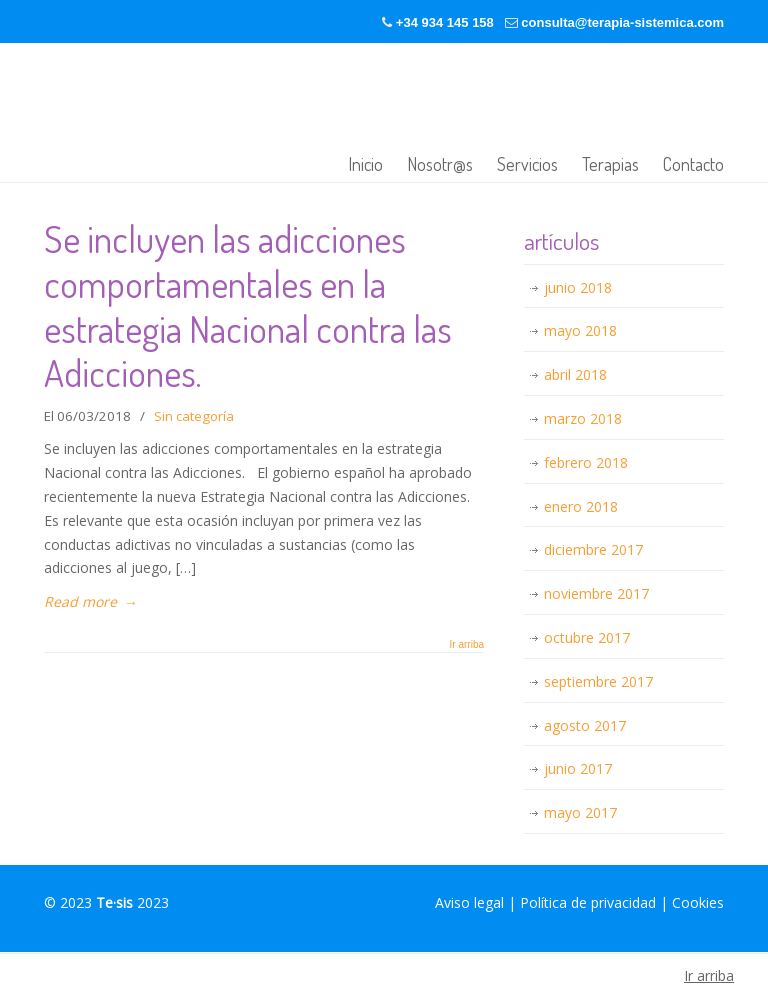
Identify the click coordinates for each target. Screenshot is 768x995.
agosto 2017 (585, 725)
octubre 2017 (587, 637)
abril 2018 (575, 374)
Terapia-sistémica (264, 114)
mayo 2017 (580, 812)
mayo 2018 (580, 330)
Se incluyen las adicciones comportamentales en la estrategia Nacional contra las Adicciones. (248, 305)
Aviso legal (469, 902)
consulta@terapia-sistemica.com (622, 22)
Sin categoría (194, 416)
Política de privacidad (588, 902)
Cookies (698, 902)
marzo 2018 (583, 418)
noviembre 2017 (596, 593)
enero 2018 (581, 506)
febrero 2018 (586, 462)
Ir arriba (467, 645)
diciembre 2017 (593, 549)
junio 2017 (578, 768)
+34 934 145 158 (445, 22)
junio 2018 (578, 287)
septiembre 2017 (598, 681)
